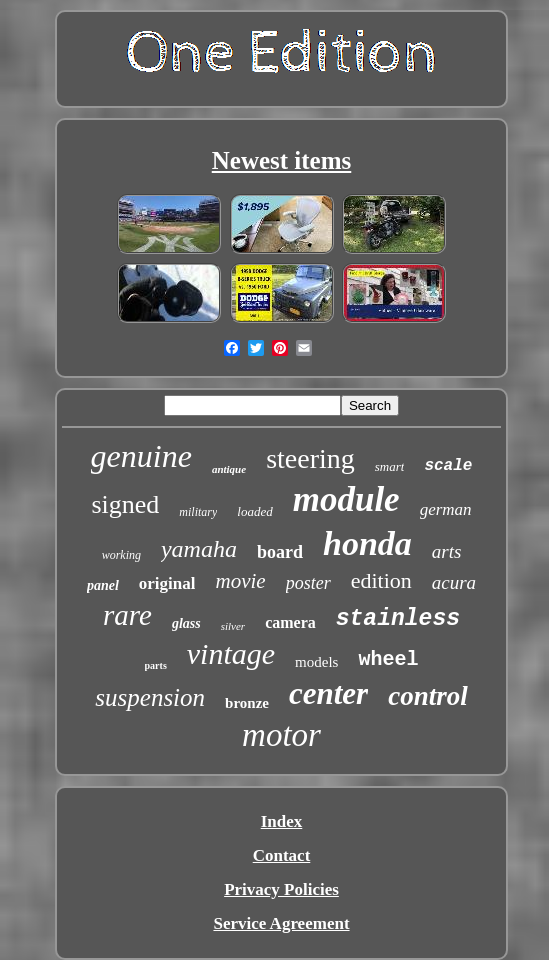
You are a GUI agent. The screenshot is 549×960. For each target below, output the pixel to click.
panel (103, 585)
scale (448, 466)
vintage (231, 653)
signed (125, 504)
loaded (254, 511)
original (167, 583)
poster (308, 583)
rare (127, 615)
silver (233, 626)
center (328, 693)
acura (454, 582)
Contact (282, 855)
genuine (141, 456)
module (346, 499)
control (428, 696)
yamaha (199, 549)
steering (310, 458)
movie (240, 581)
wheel (388, 659)
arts (447, 551)
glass (186, 623)
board (280, 552)
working (121, 555)
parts (156, 665)
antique (229, 469)
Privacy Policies (281, 889)
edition (381, 580)
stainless (398, 619)
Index (282, 821)
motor (281, 735)
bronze (247, 703)
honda (367, 543)
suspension (150, 697)
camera (290, 622)
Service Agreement (281, 923)
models (316, 662)
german (446, 509)
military (198, 512)
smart (390, 466)
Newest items (282, 160)
